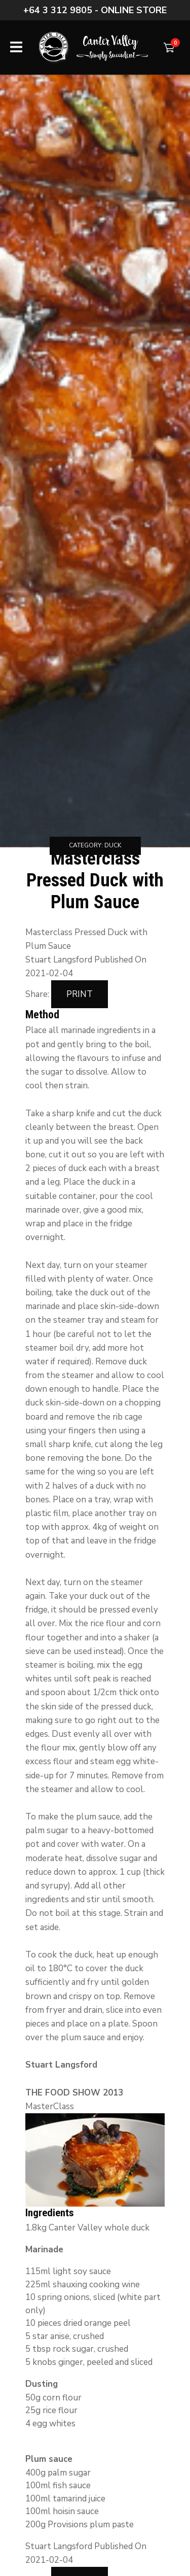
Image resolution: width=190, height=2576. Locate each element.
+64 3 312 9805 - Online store (95, 10)
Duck (112, 845)
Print (79, 994)
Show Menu (16, 47)
